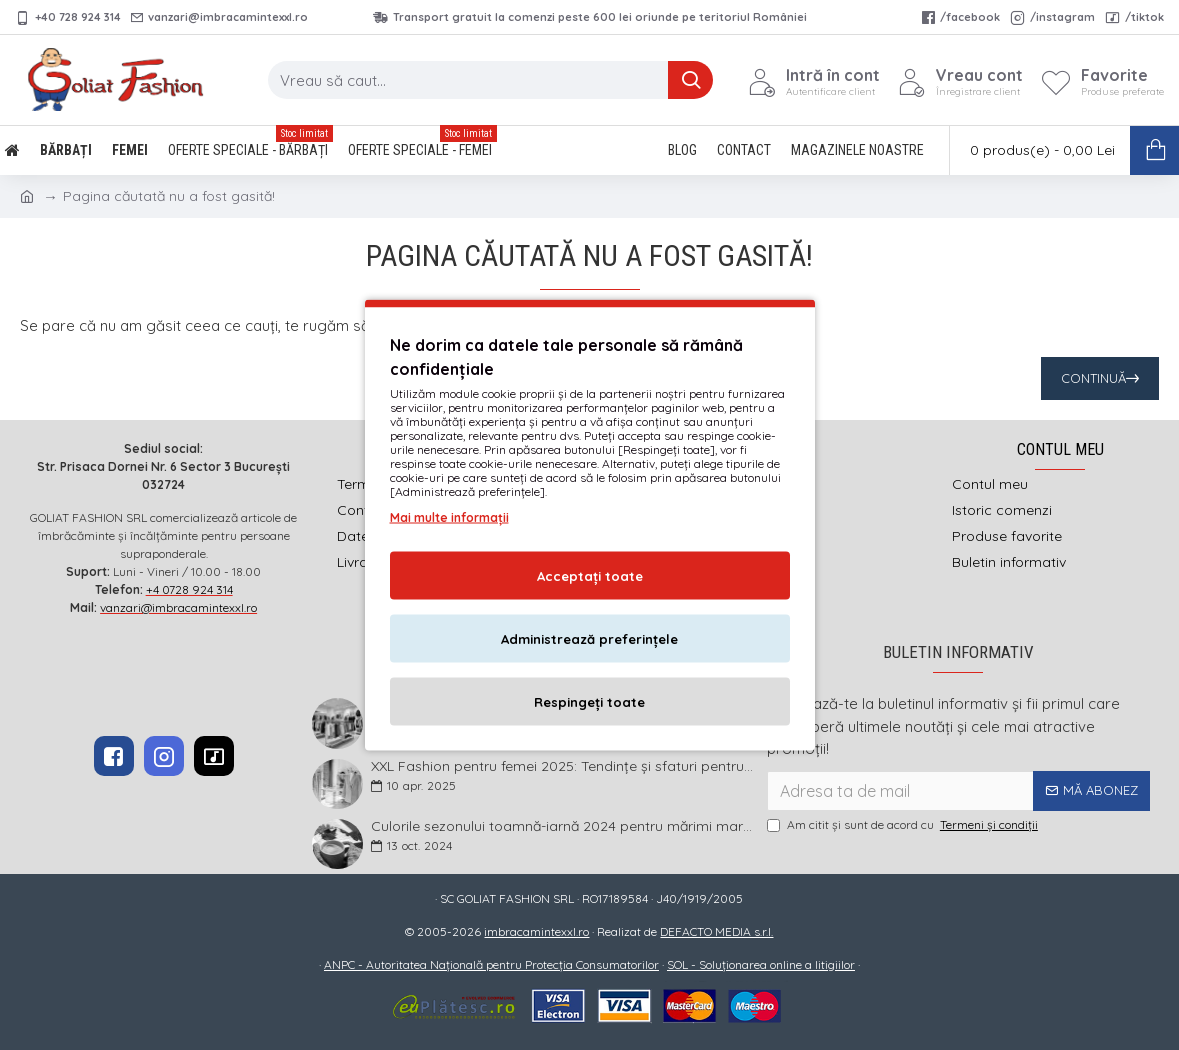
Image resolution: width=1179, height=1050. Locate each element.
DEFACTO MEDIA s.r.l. (716, 931)
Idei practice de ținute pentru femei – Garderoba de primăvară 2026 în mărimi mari (562, 705)
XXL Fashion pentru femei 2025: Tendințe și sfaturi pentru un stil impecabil (562, 766)
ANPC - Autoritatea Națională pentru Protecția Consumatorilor (491, 964)
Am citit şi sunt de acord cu (904, 825)
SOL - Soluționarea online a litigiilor (761, 964)
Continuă (1093, 378)
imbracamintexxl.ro (536, 931)
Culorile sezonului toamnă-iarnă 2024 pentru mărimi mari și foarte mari (562, 826)
